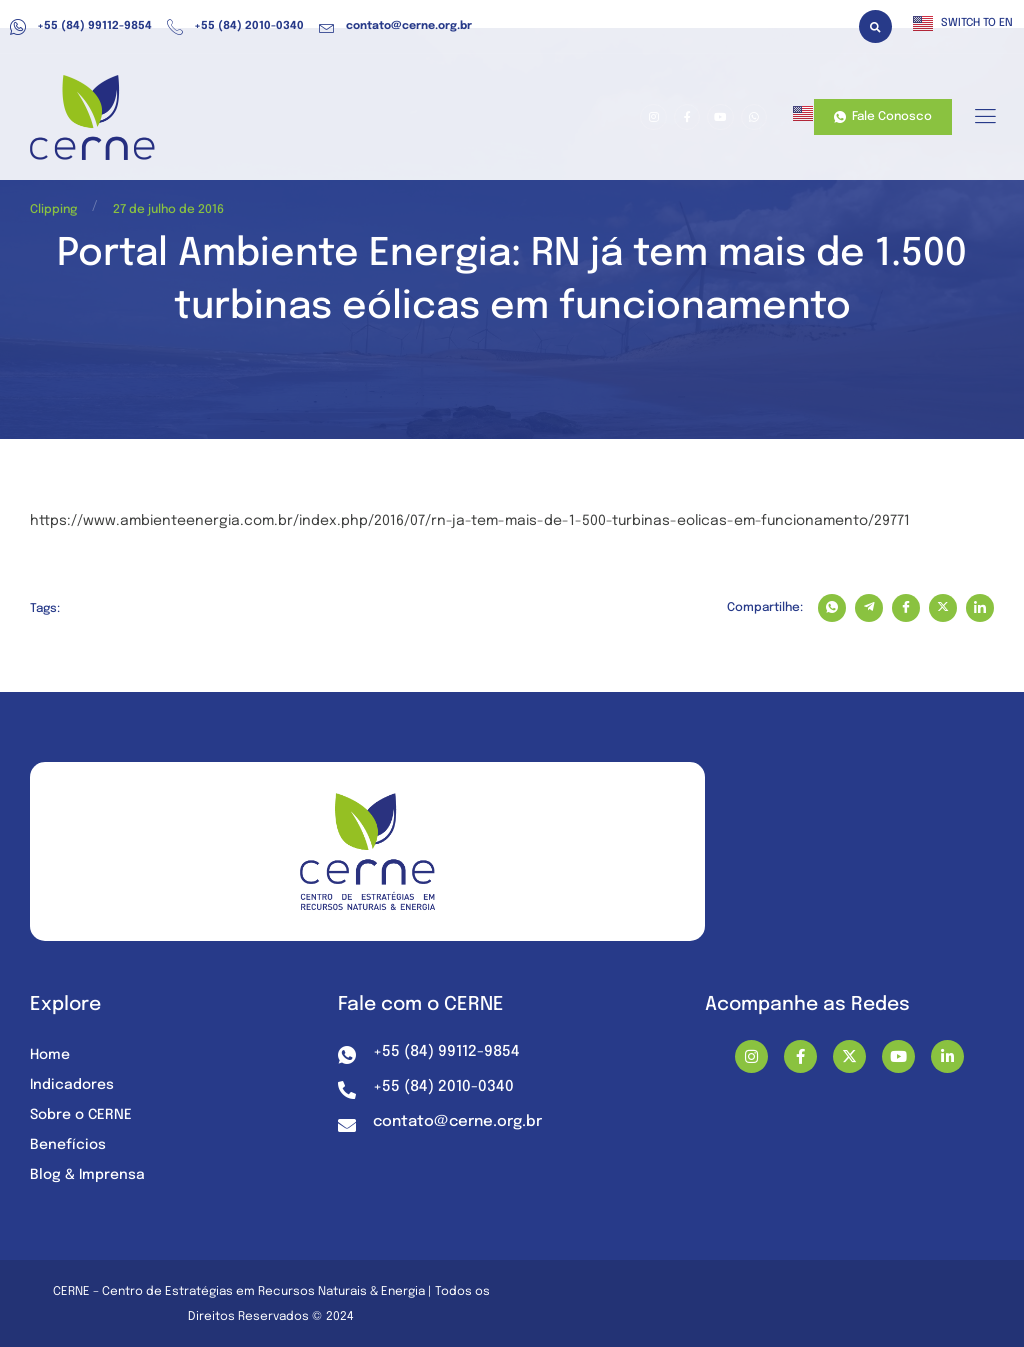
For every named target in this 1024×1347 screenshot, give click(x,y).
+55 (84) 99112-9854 (81, 27)
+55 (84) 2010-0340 (235, 27)
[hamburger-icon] (984, 118)
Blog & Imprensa (87, 1175)
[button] (875, 26)
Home (50, 1055)
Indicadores (72, 1085)
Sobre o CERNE (81, 1115)
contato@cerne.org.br (395, 27)
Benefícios (68, 1145)
